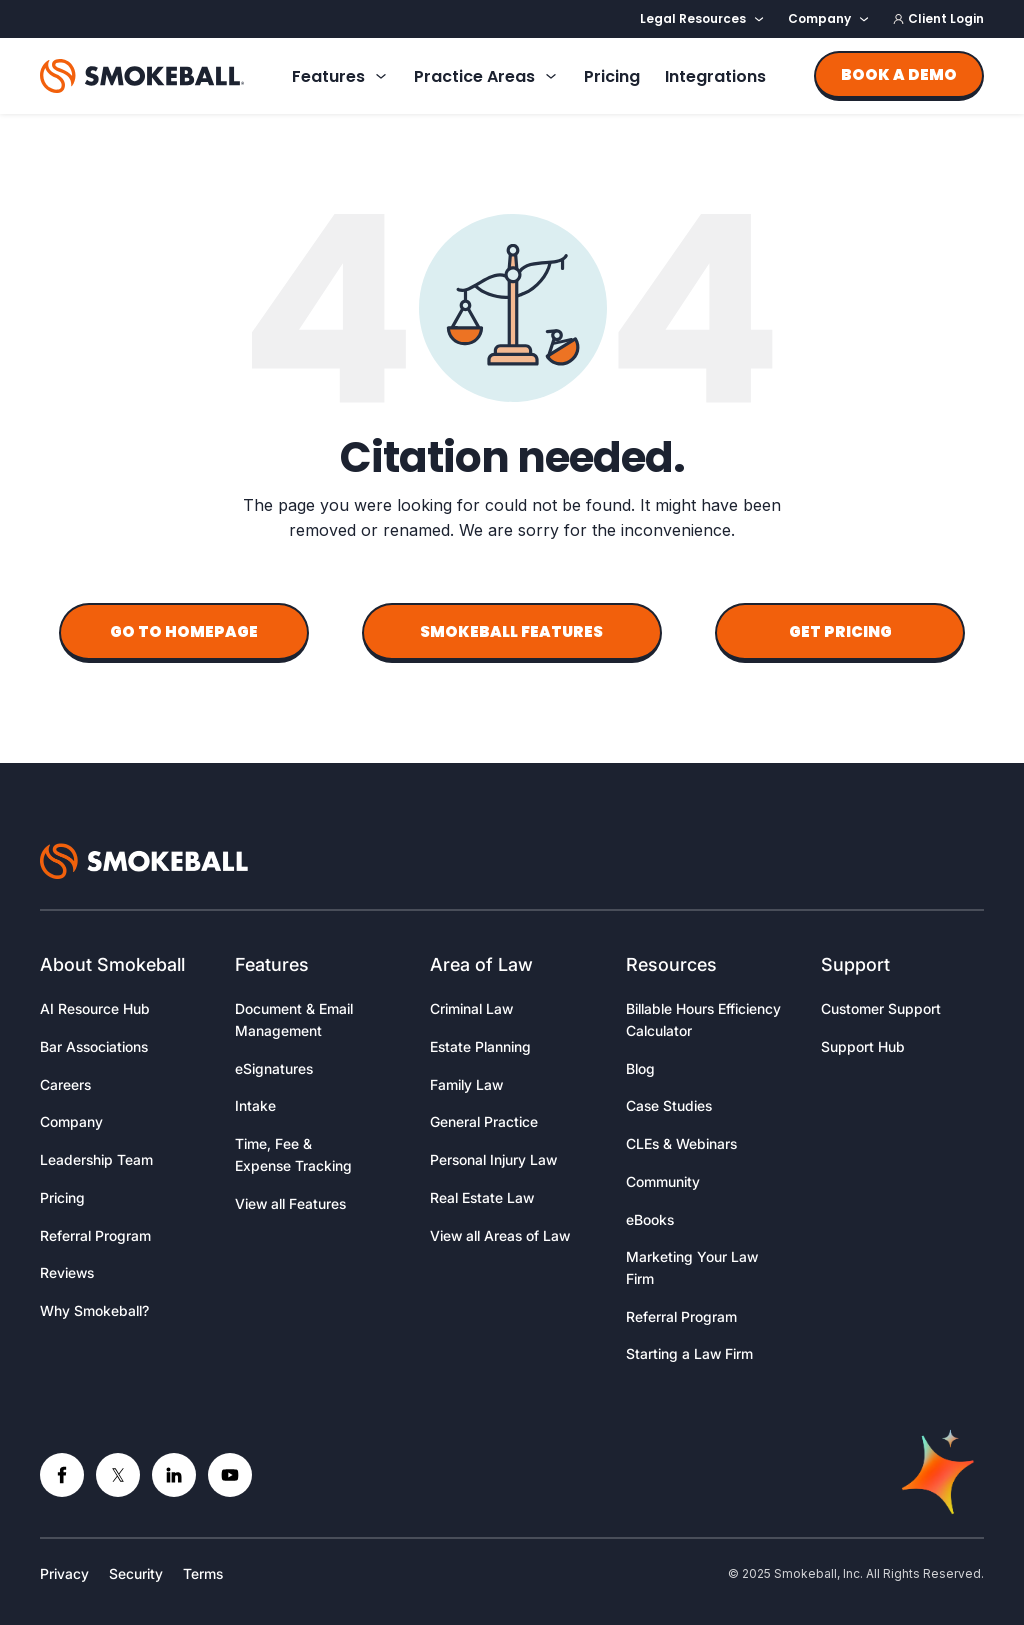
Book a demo (899, 74)
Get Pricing (840, 631)
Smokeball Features (511, 631)
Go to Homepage (184, 631)
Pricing (612, 76)
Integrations (715, 76)
